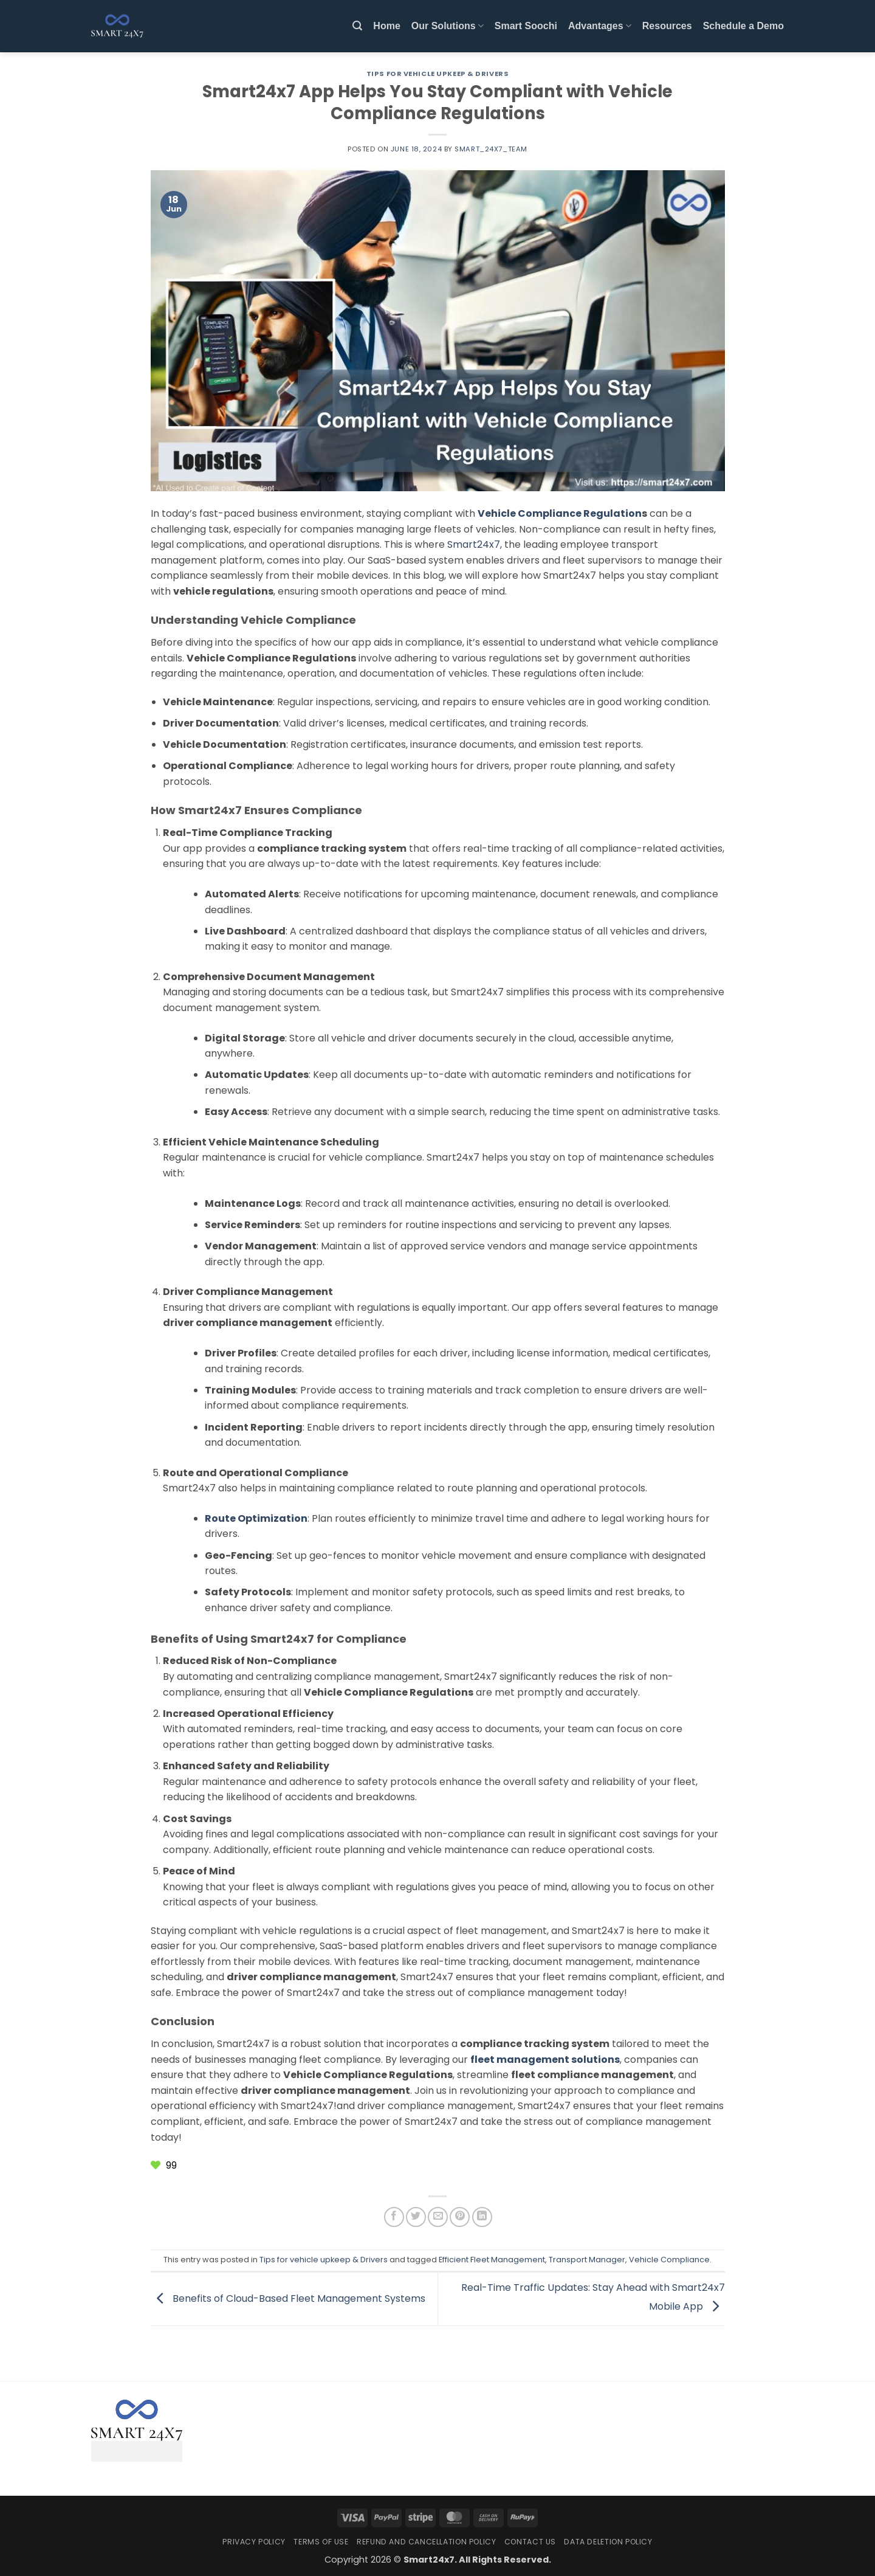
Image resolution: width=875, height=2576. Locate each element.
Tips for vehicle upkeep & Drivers (437, 73)
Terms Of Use (320, 2541)
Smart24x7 (473, 544)
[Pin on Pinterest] (460, 2217)
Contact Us (530, 2541)
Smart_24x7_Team (491, 149)
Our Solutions (447, 26)
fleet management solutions (545, 2060)
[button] (357, 26)
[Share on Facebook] (394, 2217)
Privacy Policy (254, 2541)
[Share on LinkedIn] (482, 2217)
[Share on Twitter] (416, 2217)
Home (386, 26)
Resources (667, 26)
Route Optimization (256, 1518)
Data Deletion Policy (608, 2541)
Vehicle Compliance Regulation (560, 513)
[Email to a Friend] (438, 2217)
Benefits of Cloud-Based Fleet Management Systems (288, 2298)
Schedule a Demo (743, 26)
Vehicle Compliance (669, 2259)
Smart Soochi (526, 26)
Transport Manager (587, 2259)
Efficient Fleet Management (492, 2259)
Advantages (599, 26)
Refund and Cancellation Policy (426, 2541)
